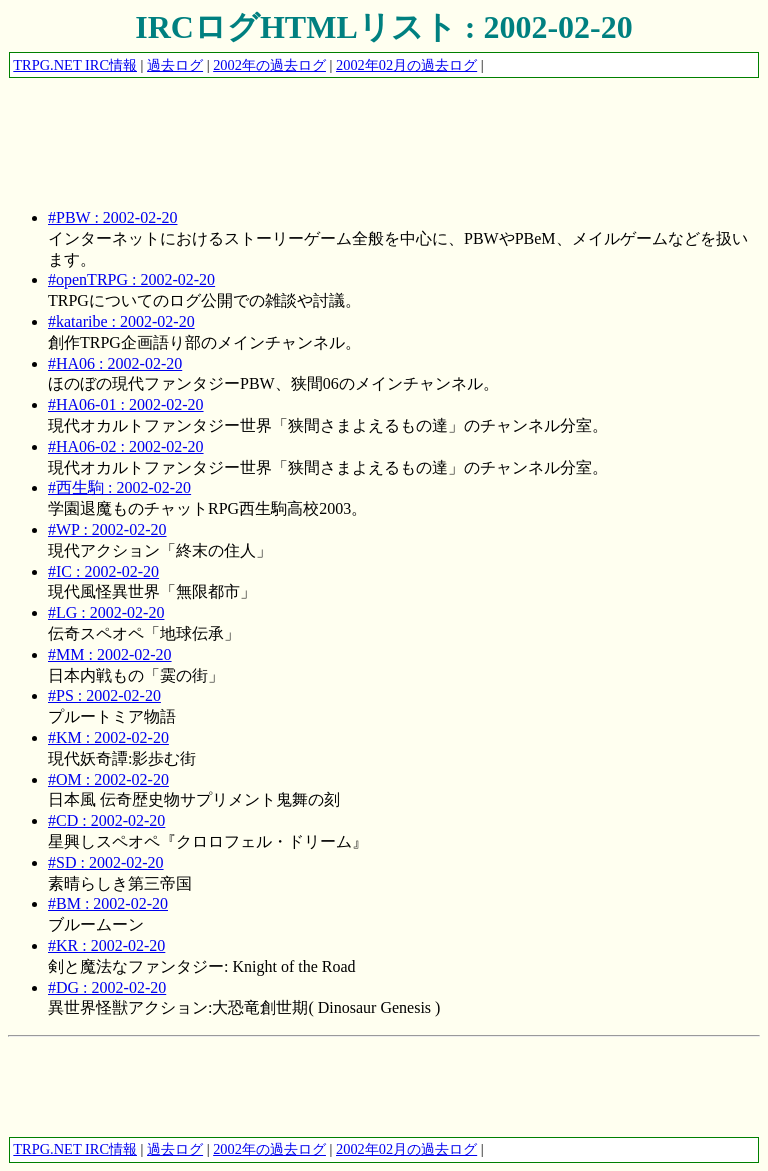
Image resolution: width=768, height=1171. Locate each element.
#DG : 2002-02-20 (107, 987)
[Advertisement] (372, 125)
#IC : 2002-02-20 (103, 571)
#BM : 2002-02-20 (108, 903)
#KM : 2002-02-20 (108, 737)
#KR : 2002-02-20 (106, 945)
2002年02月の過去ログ (406, 65)
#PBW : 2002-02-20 (112, 217)
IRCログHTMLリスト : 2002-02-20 (383, 27)
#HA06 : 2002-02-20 (115, 363)
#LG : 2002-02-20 (106, 612)
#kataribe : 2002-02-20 (121, 321)
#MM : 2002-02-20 (110, 654)
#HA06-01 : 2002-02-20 (126, 404)
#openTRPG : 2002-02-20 (131, 279)
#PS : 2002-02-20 (104, 695)
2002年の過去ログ (269, 65)
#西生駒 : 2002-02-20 (119, 487)
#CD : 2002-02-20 (106, 820)
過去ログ (175, 65)
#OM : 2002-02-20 (108, 779)
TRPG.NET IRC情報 (75, 65)
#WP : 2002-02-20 (107, 529)
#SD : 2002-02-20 (106, 862)
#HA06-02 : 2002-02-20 (126, 446)
